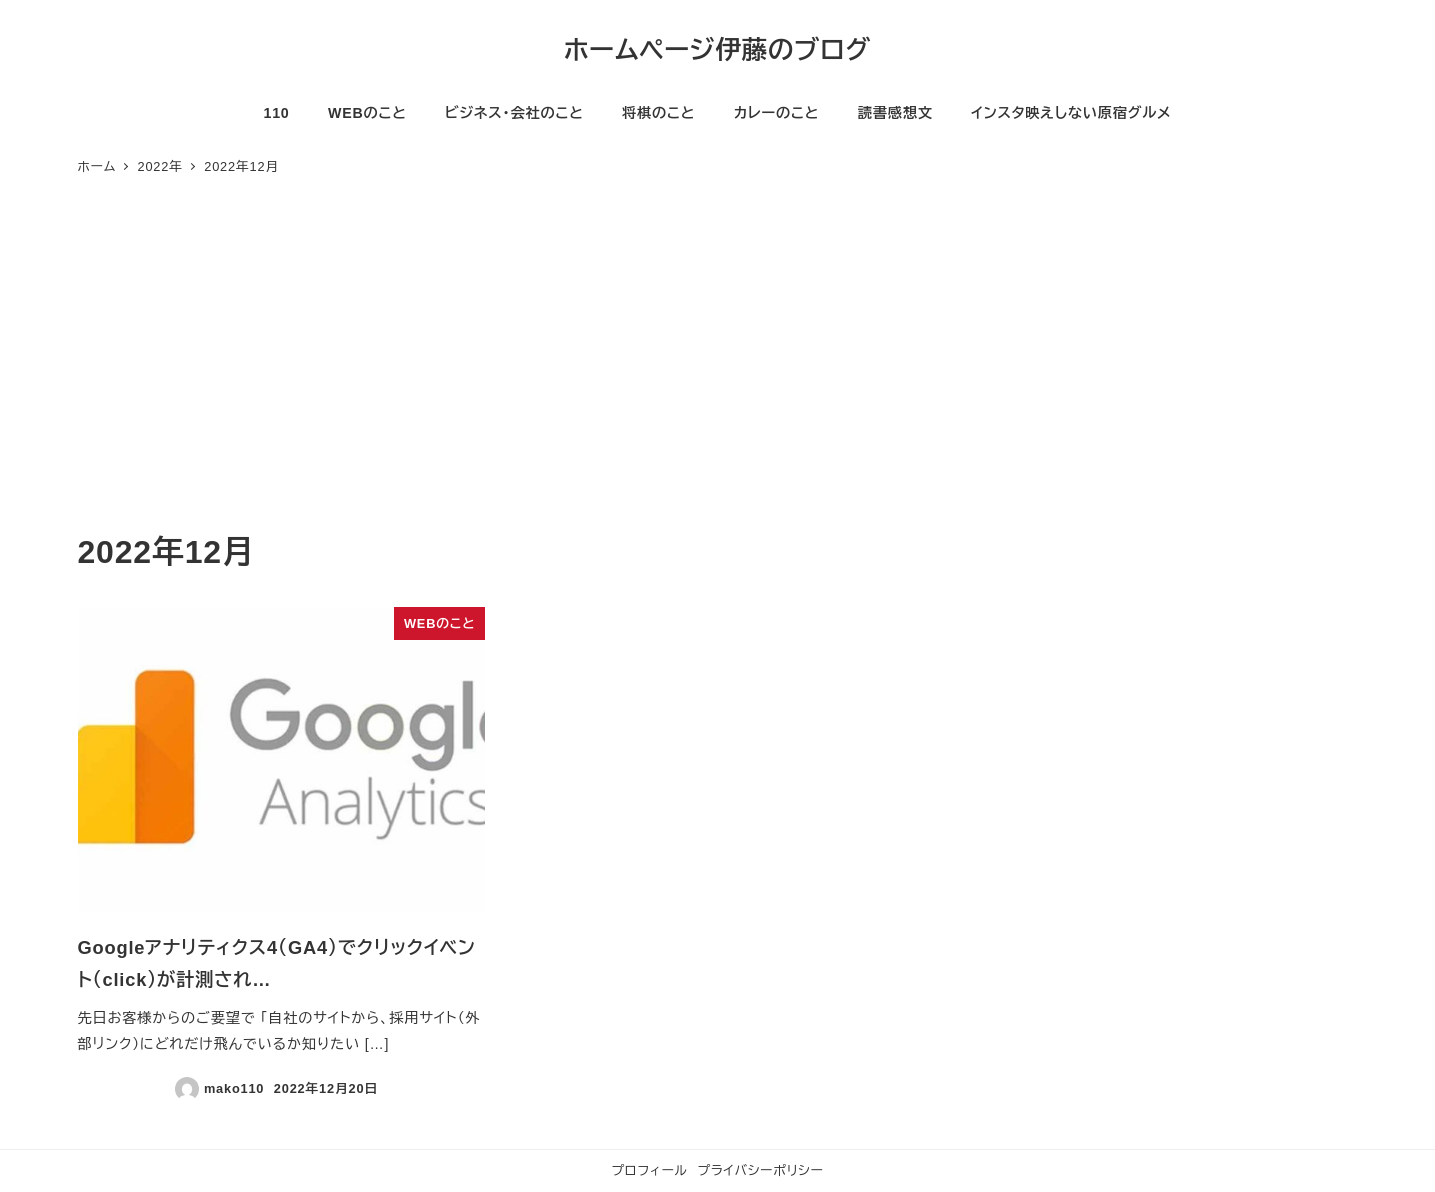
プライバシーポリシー (760, 1170)
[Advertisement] (718, 376)
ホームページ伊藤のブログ (718, 50)
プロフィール (650, 1170)
